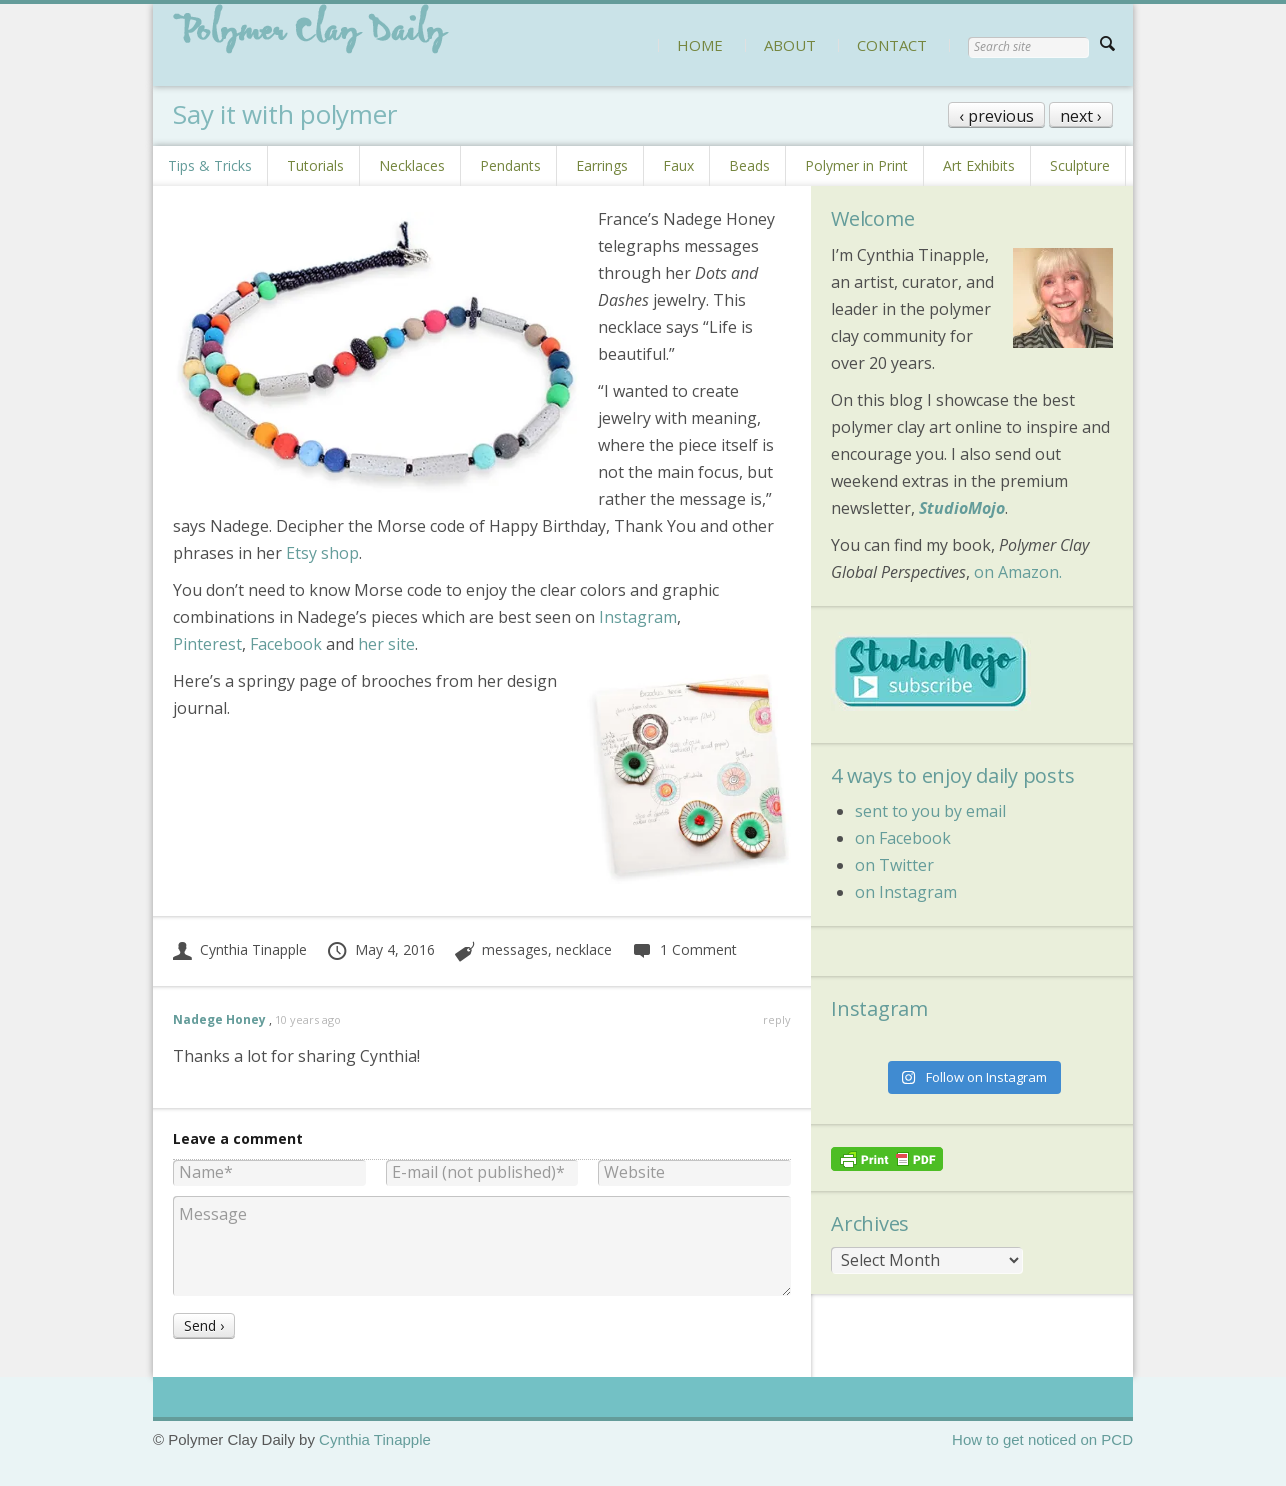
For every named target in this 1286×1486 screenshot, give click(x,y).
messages (515, 949)
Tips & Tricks (210, 165)
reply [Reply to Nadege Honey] (777, 1019)
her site (386, 644)
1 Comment (684, 949)
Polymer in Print (856, 165)
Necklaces (412, 165)
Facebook (286, 644)
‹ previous (996, 116)
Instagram (638, 617)
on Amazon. (1018, 572)
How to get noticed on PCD (1042, 1439)
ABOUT (790, 45)
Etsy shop (322, 553)
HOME (700, 45)
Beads (749, 165)
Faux (678, 165)
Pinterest (207, 644)
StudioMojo (962, 508)
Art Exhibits (979, 165)
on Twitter (894, 865)
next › (1081, 116)
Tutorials (315, 165)
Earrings (602, 165)
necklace (584, 949)
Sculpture (1080, 165)
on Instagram (906, 892)
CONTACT (892, 45)
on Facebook (903, 838)
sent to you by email (930, 811)
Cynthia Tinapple (240, 949)
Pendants (510, 165)
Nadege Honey (219, 1019)
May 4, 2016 (380, 949)
